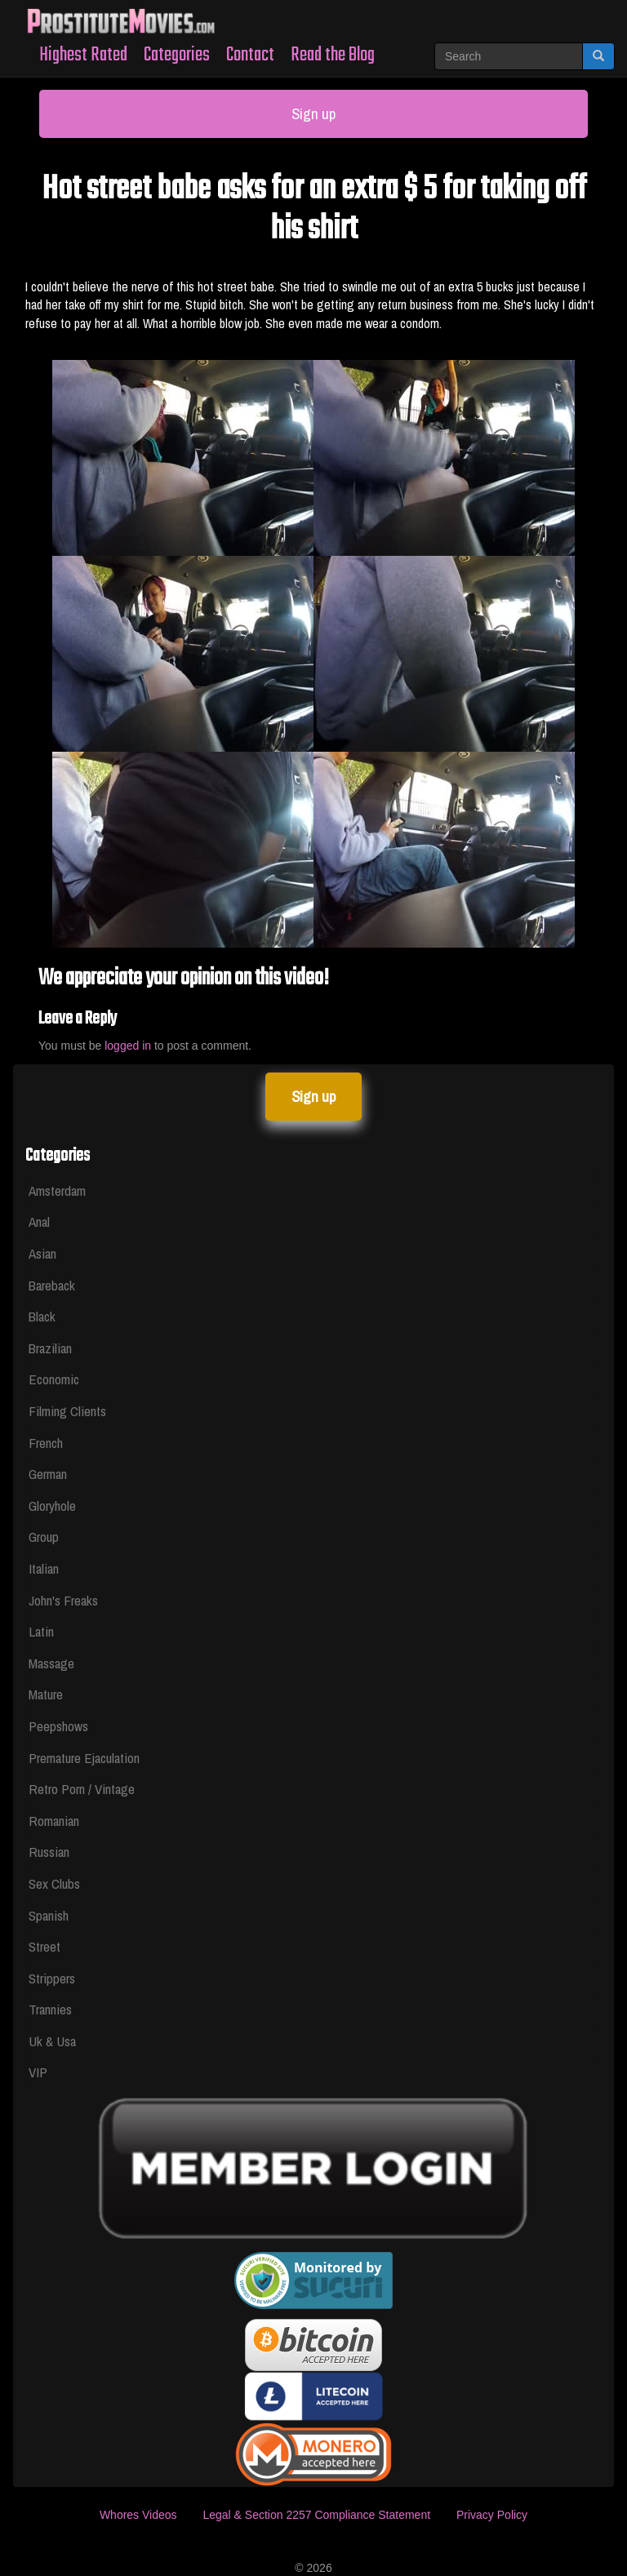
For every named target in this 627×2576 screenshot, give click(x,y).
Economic (54, 1379)
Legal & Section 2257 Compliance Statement (316, 2514)
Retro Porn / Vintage (82, 1788)
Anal (39, 1221)
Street (44, 1946)
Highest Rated (83, 55)
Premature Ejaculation (84, 1757)
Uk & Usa (52, 2041)
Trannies (50, 2009)
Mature (46, 1694)
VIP (38, 2072)
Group (44, 1536)
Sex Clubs (54, 1883)
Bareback (52, 1285)
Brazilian (50, 1348)
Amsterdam (57, 1190)
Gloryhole (52, 1505)
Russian (49, 1851)
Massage (51, 1663)
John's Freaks (63, 1600)
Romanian (54, 1820)
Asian (42, 1253)
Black (42, 1316)
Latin (41, 1631)
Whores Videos (138, 2514)
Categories (177, 55)
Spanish (49, 1915)
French (46, 1442)
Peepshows (58, 1726)
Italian (44, 1568)
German (48, 1473)
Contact (250, 55)
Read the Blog (333, 55)
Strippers (52, 1978)
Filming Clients (67, 1410)
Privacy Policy (491, 2514)
